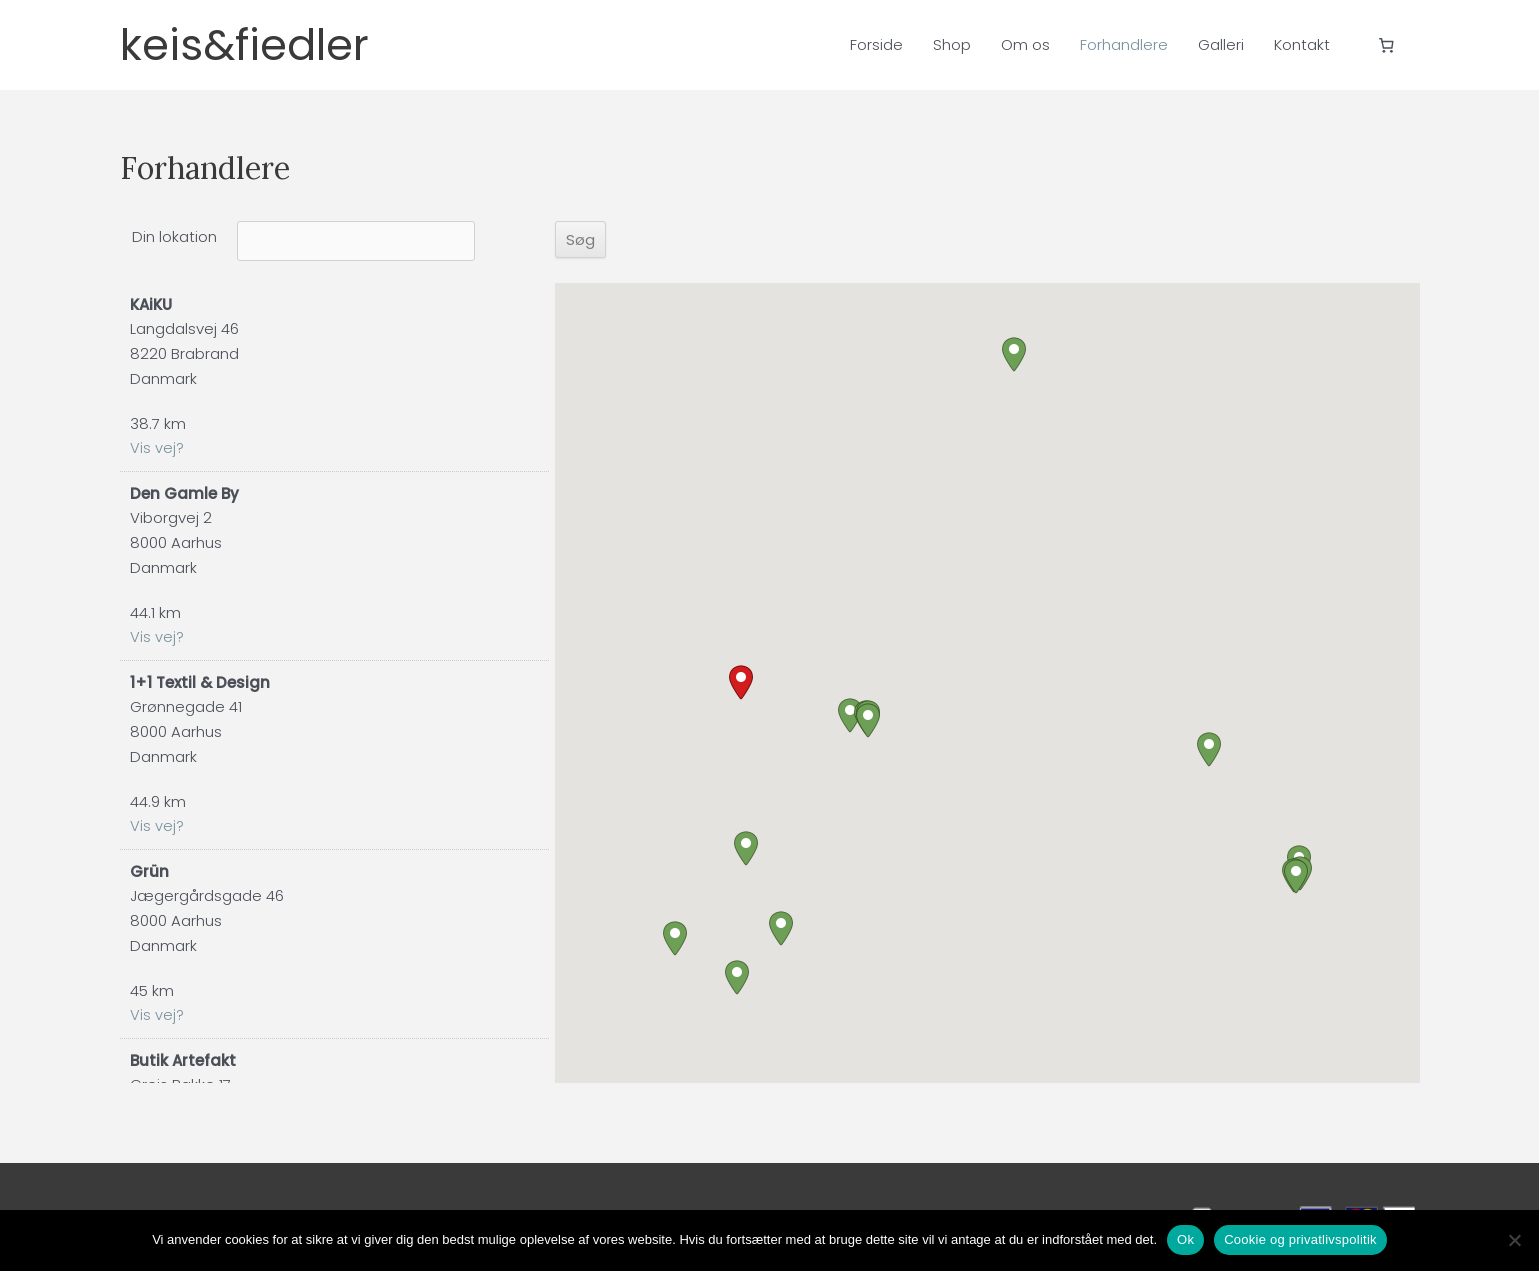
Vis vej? (157, 448)
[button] (741, 682)
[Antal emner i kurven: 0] (1386, 45)
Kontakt (1302, 44)
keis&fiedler (264, 45)
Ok (1185, 1239)
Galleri (1221, 44)
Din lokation (174, 236)
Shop (952, 44)
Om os (1025, 44)
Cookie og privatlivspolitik (1300, 1239)
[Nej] (1514, 1240)
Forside (876, 44)
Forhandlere (1124, 44)
